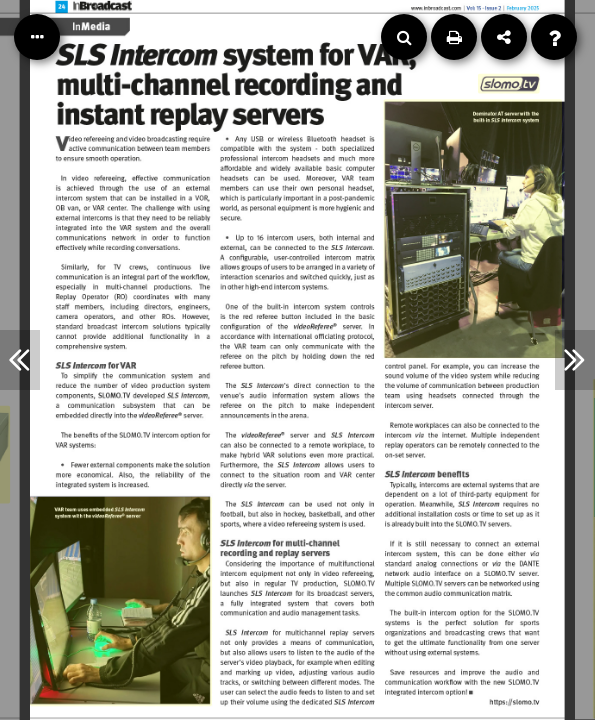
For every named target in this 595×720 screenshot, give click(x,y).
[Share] (504, 37)
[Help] (554, 37)
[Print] (454, 37)
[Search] (404, 37)
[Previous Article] (20, 360)
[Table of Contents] (37, 37)
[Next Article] (575, 360)
